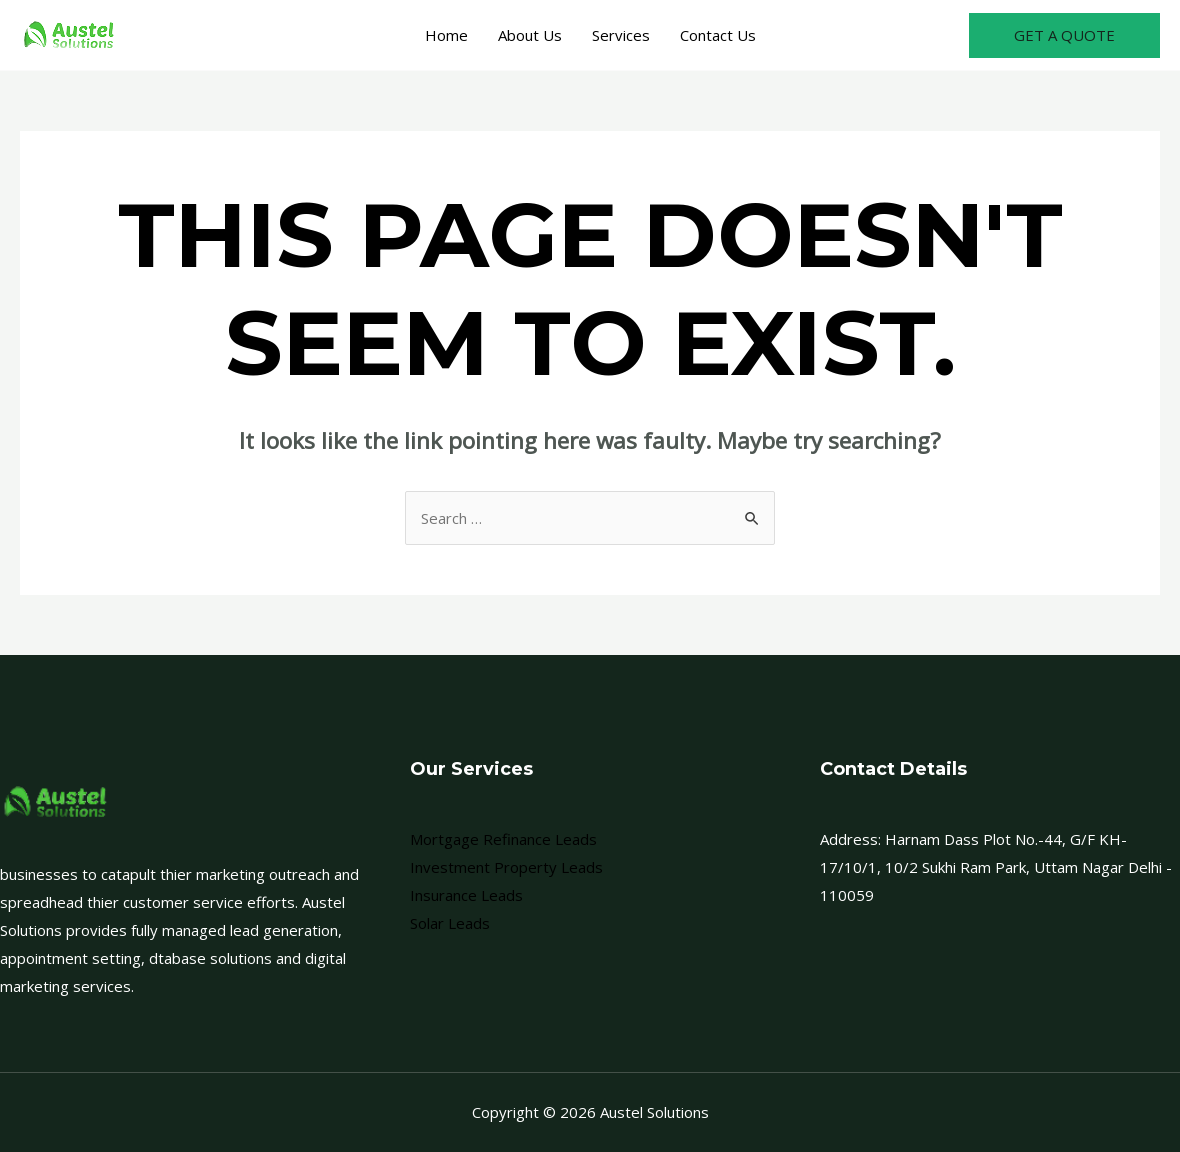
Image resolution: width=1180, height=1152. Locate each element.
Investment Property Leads (506, 867)
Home (446, 35)
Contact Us (718, 35)
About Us (530, 35)
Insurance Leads (466, 895)
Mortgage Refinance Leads (503, 839)
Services (621, 35)
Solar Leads (450, 923)
